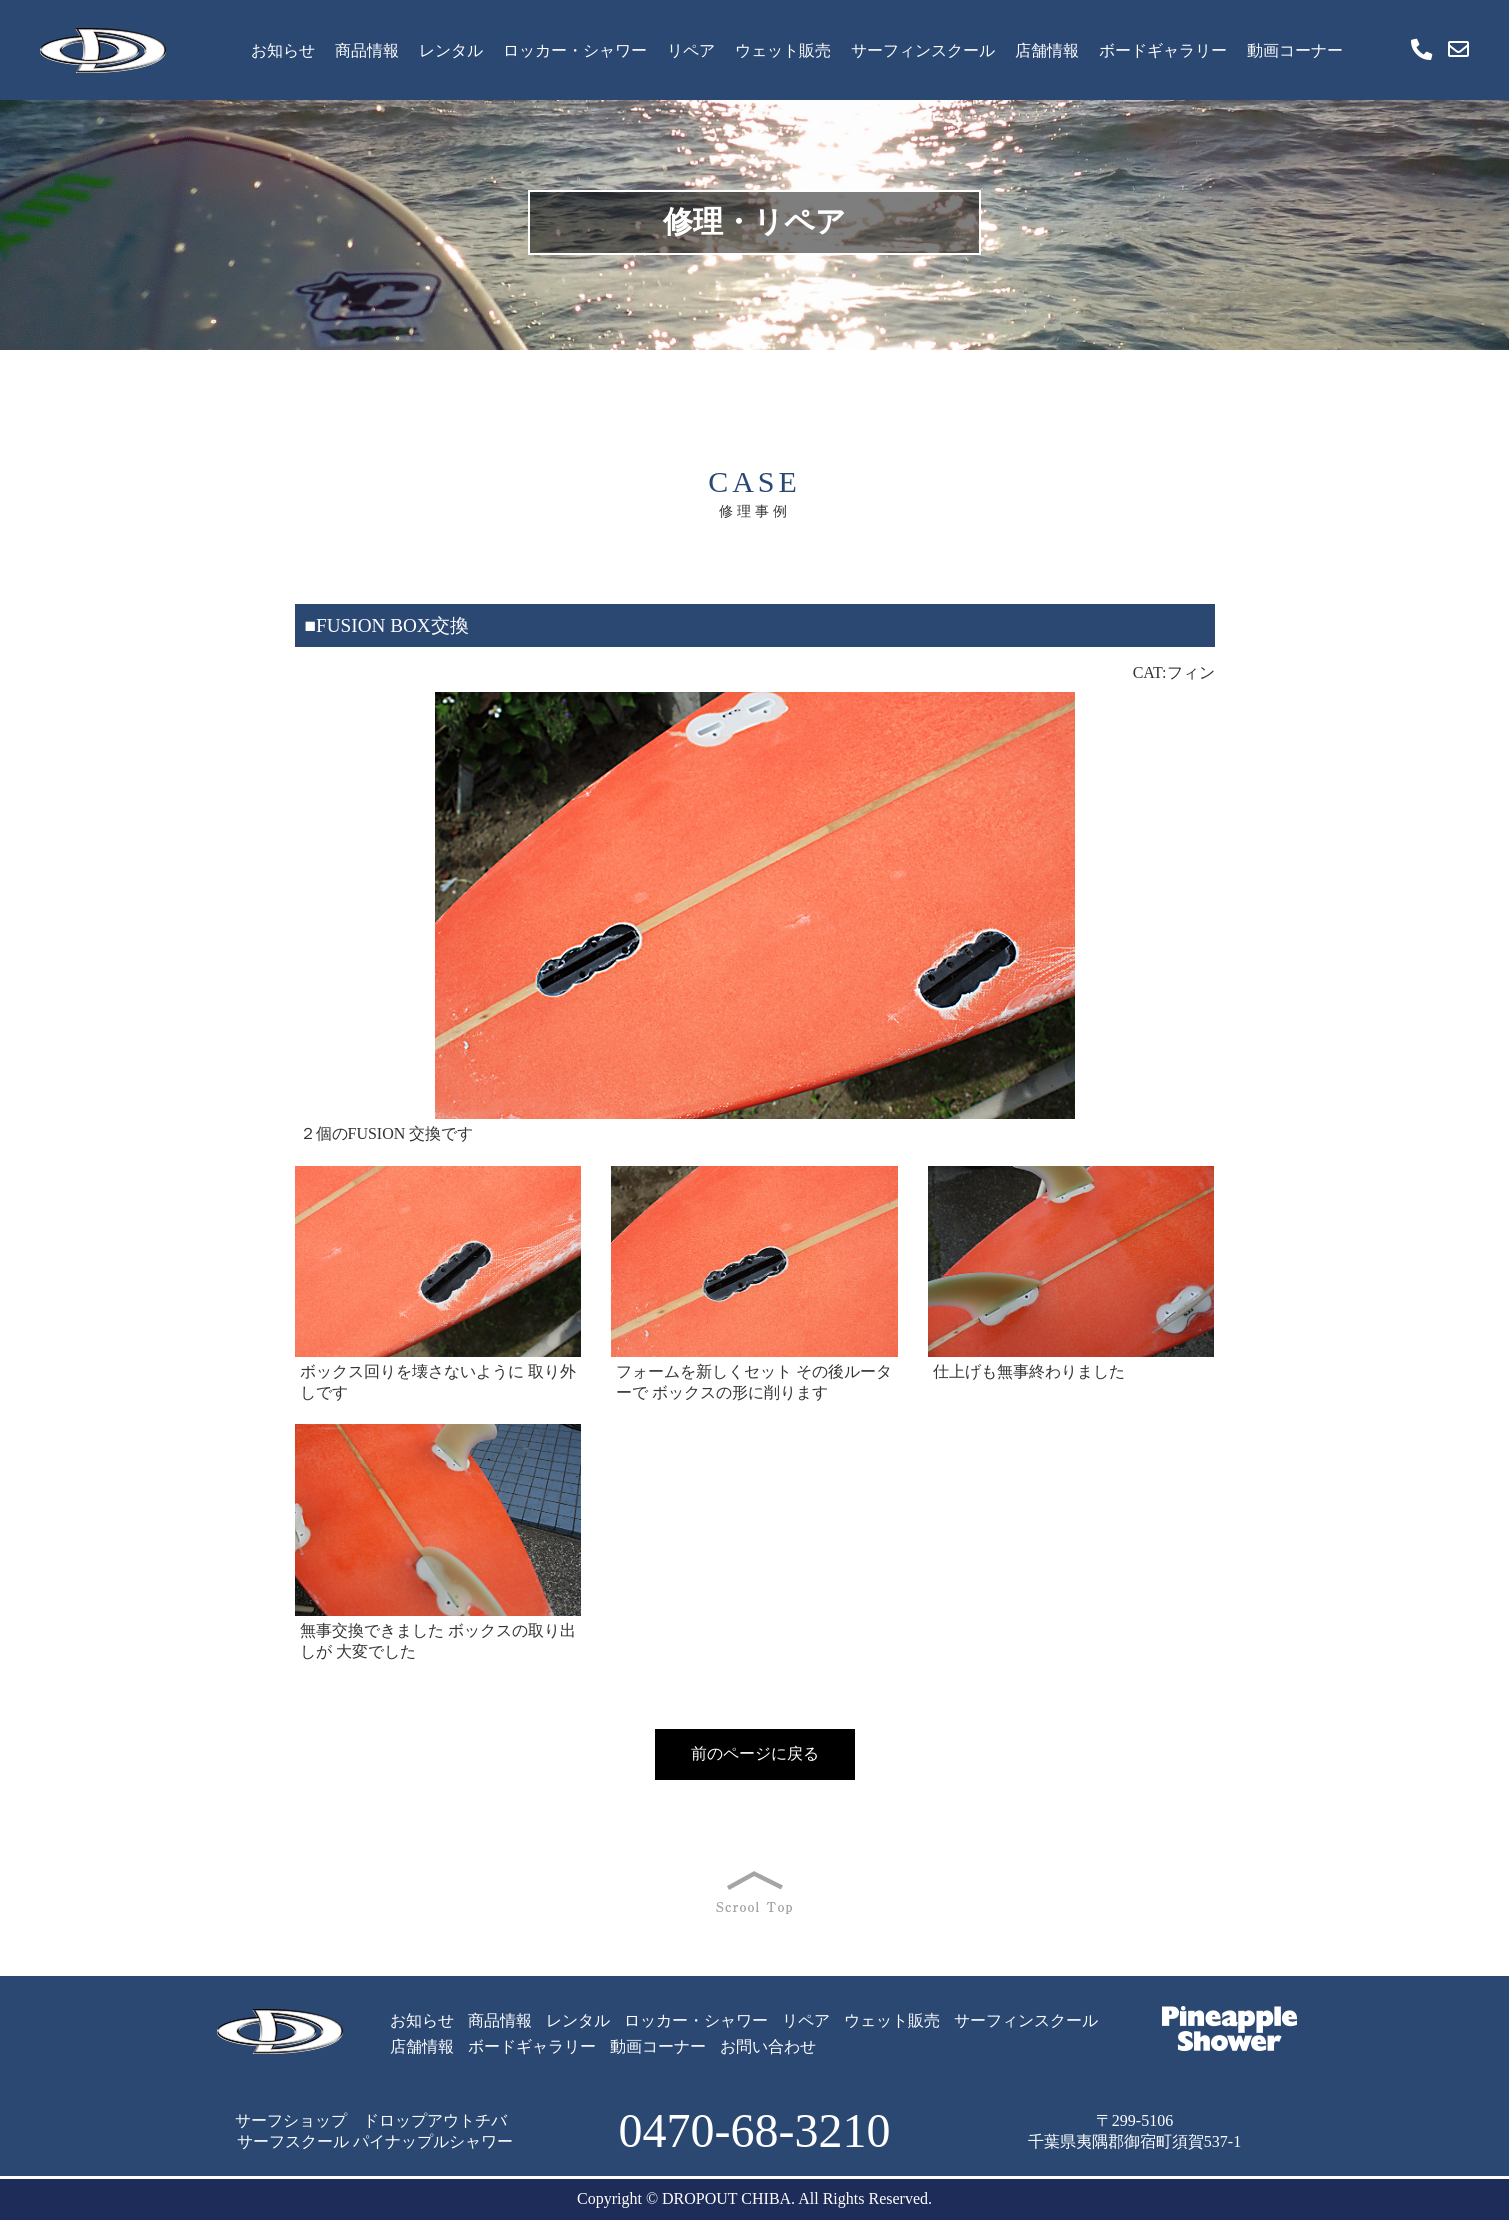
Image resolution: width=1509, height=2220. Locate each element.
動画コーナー (1295, 50)
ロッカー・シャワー (575, 50)
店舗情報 (1047, 50)
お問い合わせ (768, 2046)
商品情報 (367, 50)
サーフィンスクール (923, 50)
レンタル (451, 50)
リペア (691, 50)
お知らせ (283, 50)
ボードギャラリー (1163, 50)
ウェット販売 (783, 50)
